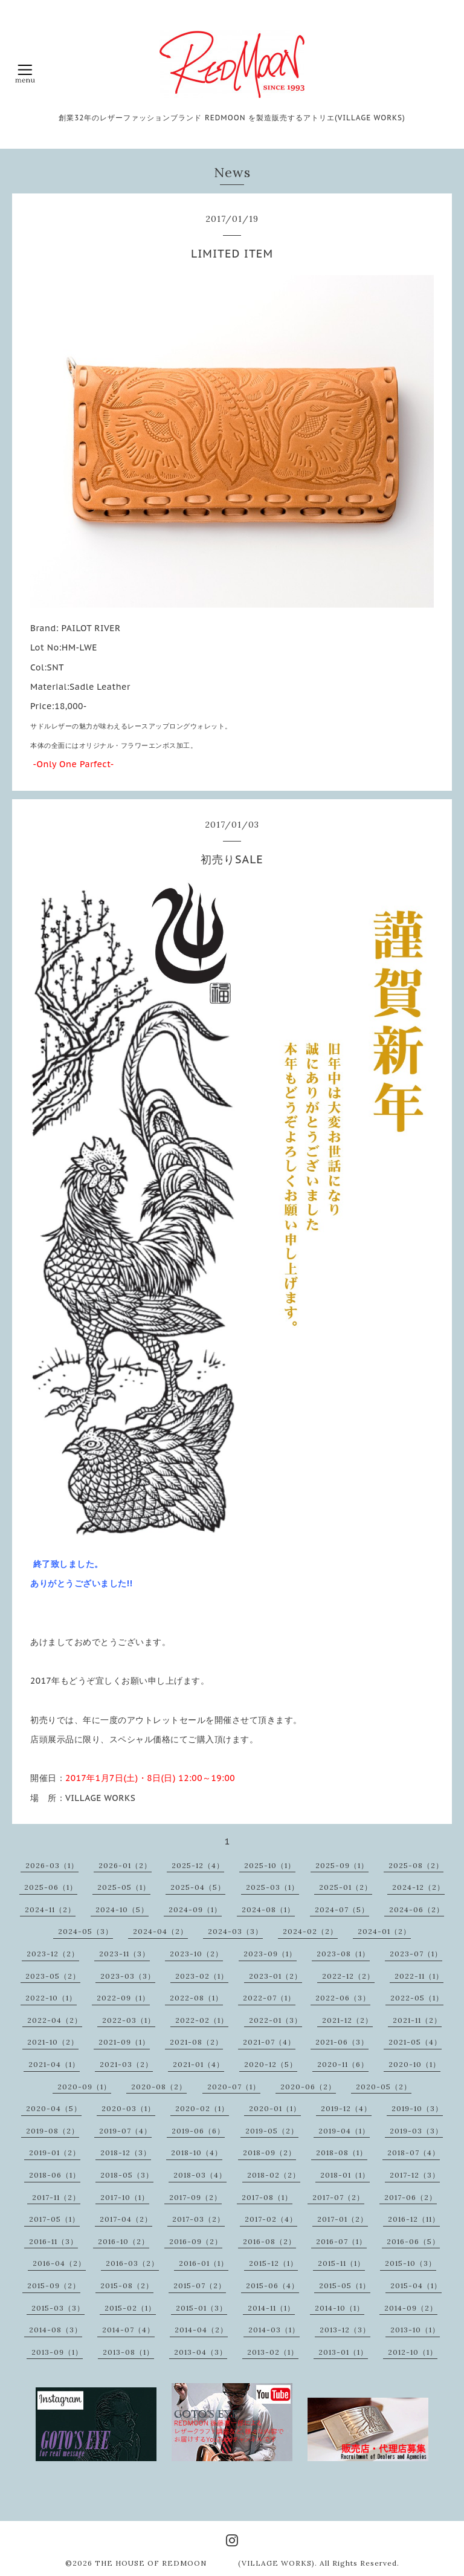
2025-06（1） (50, 1887)
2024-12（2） (418, 1887)
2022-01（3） (275, 2020)
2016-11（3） (53, 2241)
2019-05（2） (271, 2130)
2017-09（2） (195, 2197)
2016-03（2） (132, 2263)
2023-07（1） (416, 1953)
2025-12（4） (198, 1865)
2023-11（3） (124, 1953)
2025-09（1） (342, 1865)
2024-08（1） (268, 1909)
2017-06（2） (410, 2197)
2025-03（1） (272, 1887)
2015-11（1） (341, 2263)
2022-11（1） (419, 1976)
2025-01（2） (345, 1887)
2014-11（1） (271, 2307)
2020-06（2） (308, 2086)
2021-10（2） (53, 2041)
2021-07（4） (269, 2041)
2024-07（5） (342, 1909)
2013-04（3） (200, 2352)
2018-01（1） (345, 2174)
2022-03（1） (128, 2020)
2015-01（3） (201, 2307)
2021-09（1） (124, 2041)
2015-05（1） (344, 2285)
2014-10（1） (339, 2307)
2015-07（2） (199, 2285)
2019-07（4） (125, 2130)
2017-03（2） (198, 2219)
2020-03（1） (128, 2108)
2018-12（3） (125, 2152)
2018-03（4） (200, 2174)
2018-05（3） (126, 2174)
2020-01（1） (275, 2108)
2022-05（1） (416, 1997)
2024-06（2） (416, 1909)
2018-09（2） (269, 2152)
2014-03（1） (274, 2329)
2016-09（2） (195, 2241)
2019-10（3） (417, 2108)
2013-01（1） (343, 2352)
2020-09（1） (84, 2086)
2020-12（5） (270, 2064)
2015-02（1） (130, 2307)
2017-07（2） (338, 2197)
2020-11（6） (343, 2064)
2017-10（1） (124, 2197)
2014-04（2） (201, 2329)
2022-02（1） (201, 2020)
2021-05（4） (415, 2041)
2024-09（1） (195, 1909)
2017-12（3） (415, 2174)
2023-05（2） (52, 1976)
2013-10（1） (415, 2329)
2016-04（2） (59, 2263)
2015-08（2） (126, 2285)
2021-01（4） (198, 2064)
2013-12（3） (345, 2329)
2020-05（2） (383, 2086)
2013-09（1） (57, 2352)
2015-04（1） (416, 2285)
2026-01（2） (125, 1865)
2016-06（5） (413, 2241)
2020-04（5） (54, 2108)
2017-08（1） (267, 2197)
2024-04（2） (160, 1931)
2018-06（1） (54, 2174)
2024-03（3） (235, 1931)
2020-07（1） (233, 2086)
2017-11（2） (56, 2197)
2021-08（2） (196, 2041)
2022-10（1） (51, 1997)
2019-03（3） (416, 2130)
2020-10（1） (414, 2064)
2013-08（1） (128, 2352)
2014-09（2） (410, 2307)
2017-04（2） (126, 2219)
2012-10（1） (412, 2352)
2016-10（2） (123, 2241)
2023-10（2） (196, 1953)
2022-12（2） (348, 1976)
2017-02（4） (271, 2219)
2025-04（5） (197, 1887)
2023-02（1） (201, 1976)
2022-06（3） (342, 1997)
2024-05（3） (85, 1931)
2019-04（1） (344, 2130)
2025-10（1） (269, 1865)
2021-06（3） (342, 2041)
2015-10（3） (410, 2263)
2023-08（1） (343, 1953)
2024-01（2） (384, 1931)
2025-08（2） (415, 1865)
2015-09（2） (53, 2285)
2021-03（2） (126, 2064)
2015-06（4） (272, 2285)
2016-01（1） (203, 2263)
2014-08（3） (55, 2329)
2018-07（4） (413, 2152)
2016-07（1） (341, 2241)
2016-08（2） (269, 2241)
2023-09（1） (270, 1953)
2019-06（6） (198, 2130)
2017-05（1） (54, 2219)
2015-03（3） (58, 2307)
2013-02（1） (272, 2352)
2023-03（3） (127, 1976)
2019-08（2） (52, 2130)
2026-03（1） (52, 1865)
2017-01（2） (342, 2219)
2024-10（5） (122, 1909)
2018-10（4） (196, 2152)
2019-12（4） (346, 2108)
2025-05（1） (123, 1887)
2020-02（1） (202, 2108)
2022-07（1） (269, 1997)
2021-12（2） (347, 2020)
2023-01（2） (275, 1976)
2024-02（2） (310, 1931)
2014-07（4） (128, 2329)
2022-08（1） (196, 1997)
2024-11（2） (50, 1909)
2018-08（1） (341, 2152)
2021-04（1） (54, 2064)
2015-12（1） (273, 2263)
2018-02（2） (273, 2174)
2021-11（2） (417, 2020)
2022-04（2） (54, 2020)
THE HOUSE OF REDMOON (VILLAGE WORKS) (205, 2563)
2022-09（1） (123, 1997)
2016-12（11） (414, 2219)
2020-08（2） (159, 2086)
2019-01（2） (54, 2152)
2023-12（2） (53, 1953)
